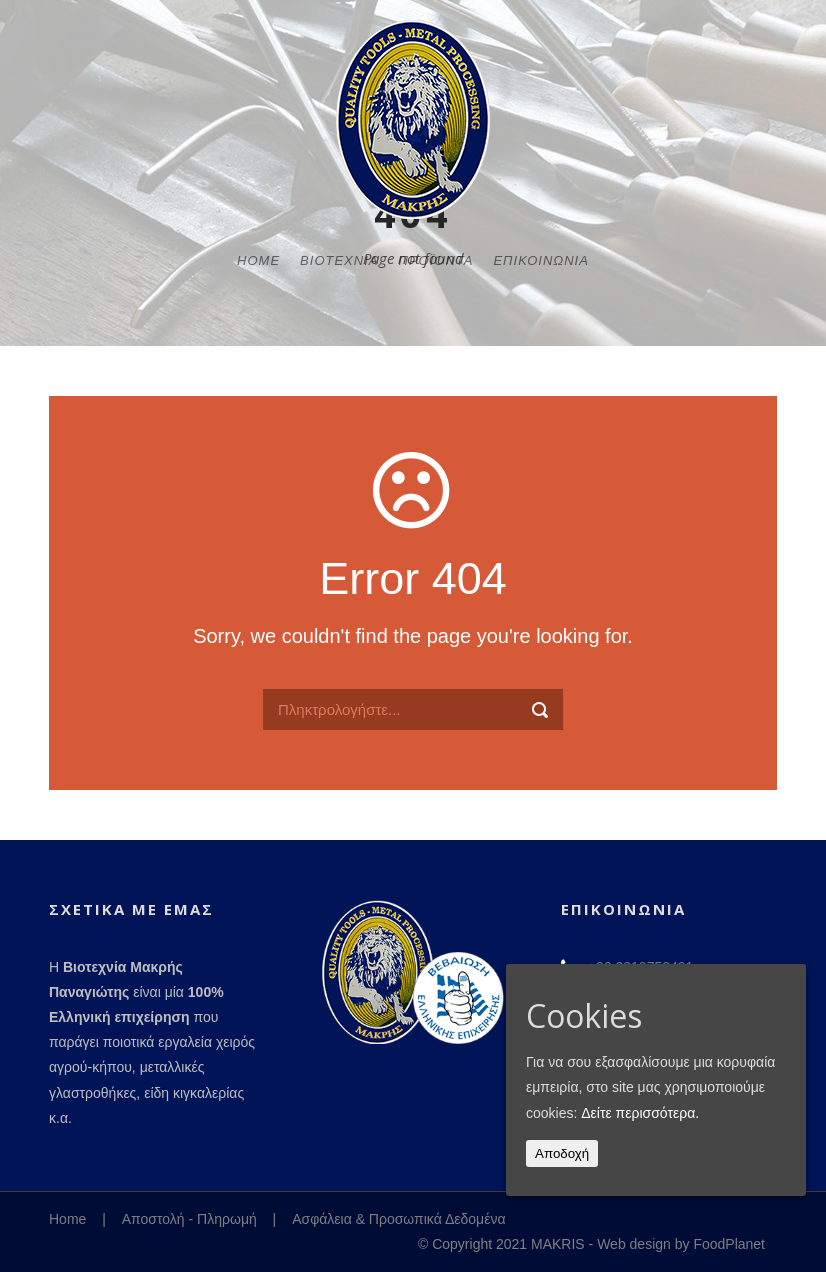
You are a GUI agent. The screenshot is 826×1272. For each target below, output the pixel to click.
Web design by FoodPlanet (681, 1244)
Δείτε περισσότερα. (640, 1113)
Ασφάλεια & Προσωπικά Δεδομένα (398, 1219)
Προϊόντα (435, 260)
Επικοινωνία (540, 260)
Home (258, 260)
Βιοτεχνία (339, 260)
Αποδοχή (562, 1153)
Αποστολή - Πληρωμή (189, 1219)
